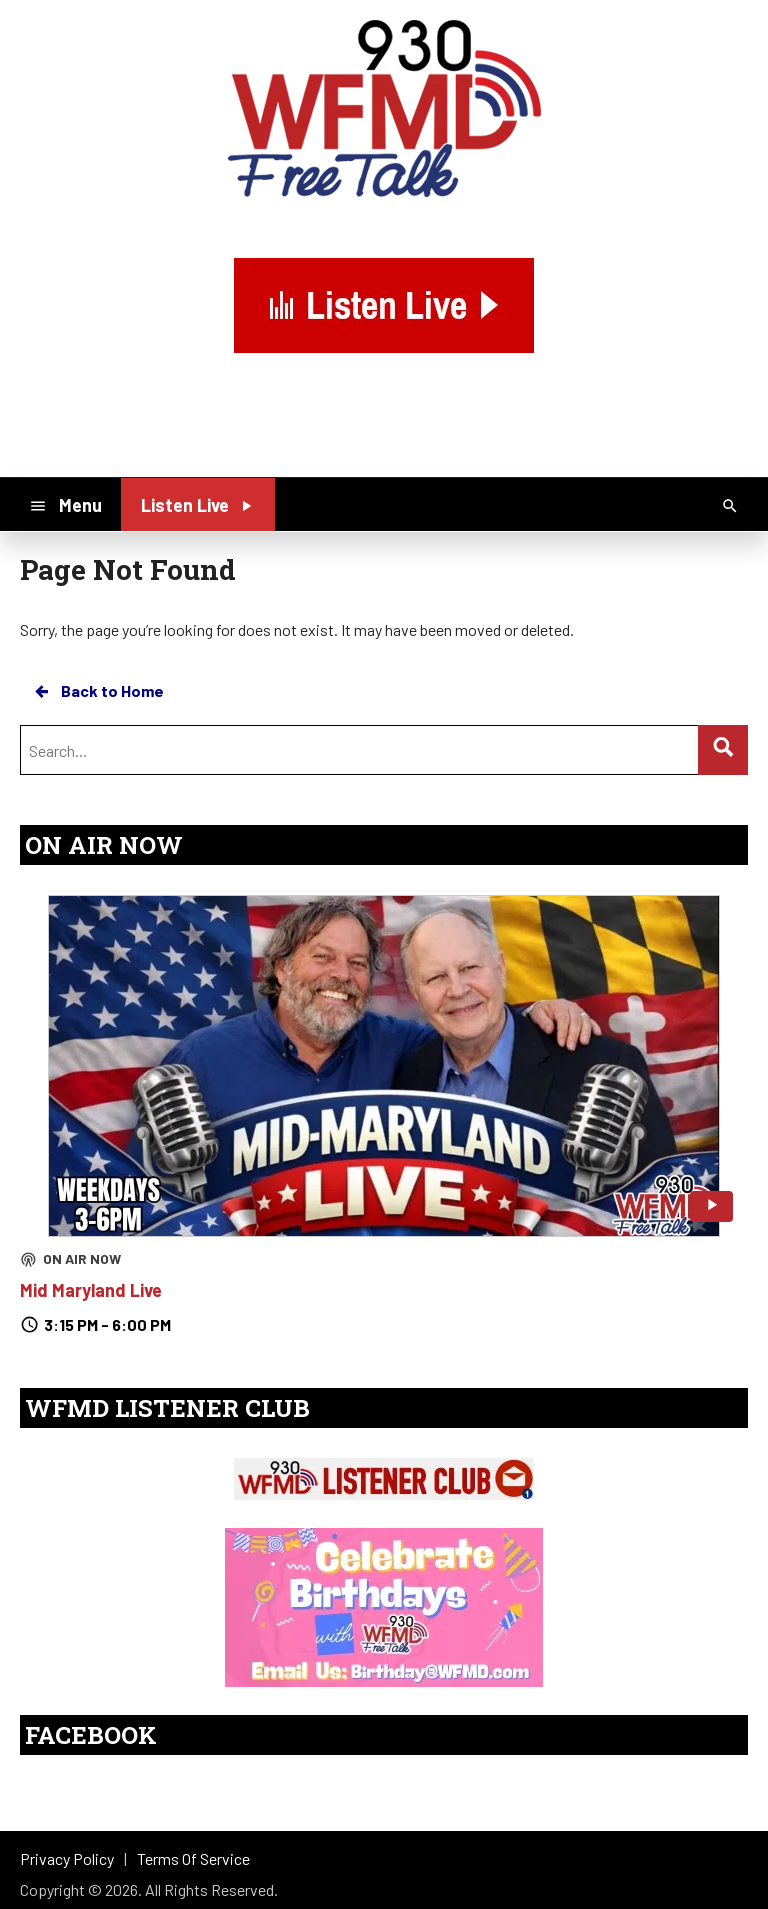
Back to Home (98, 691)
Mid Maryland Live (91, 1290)
